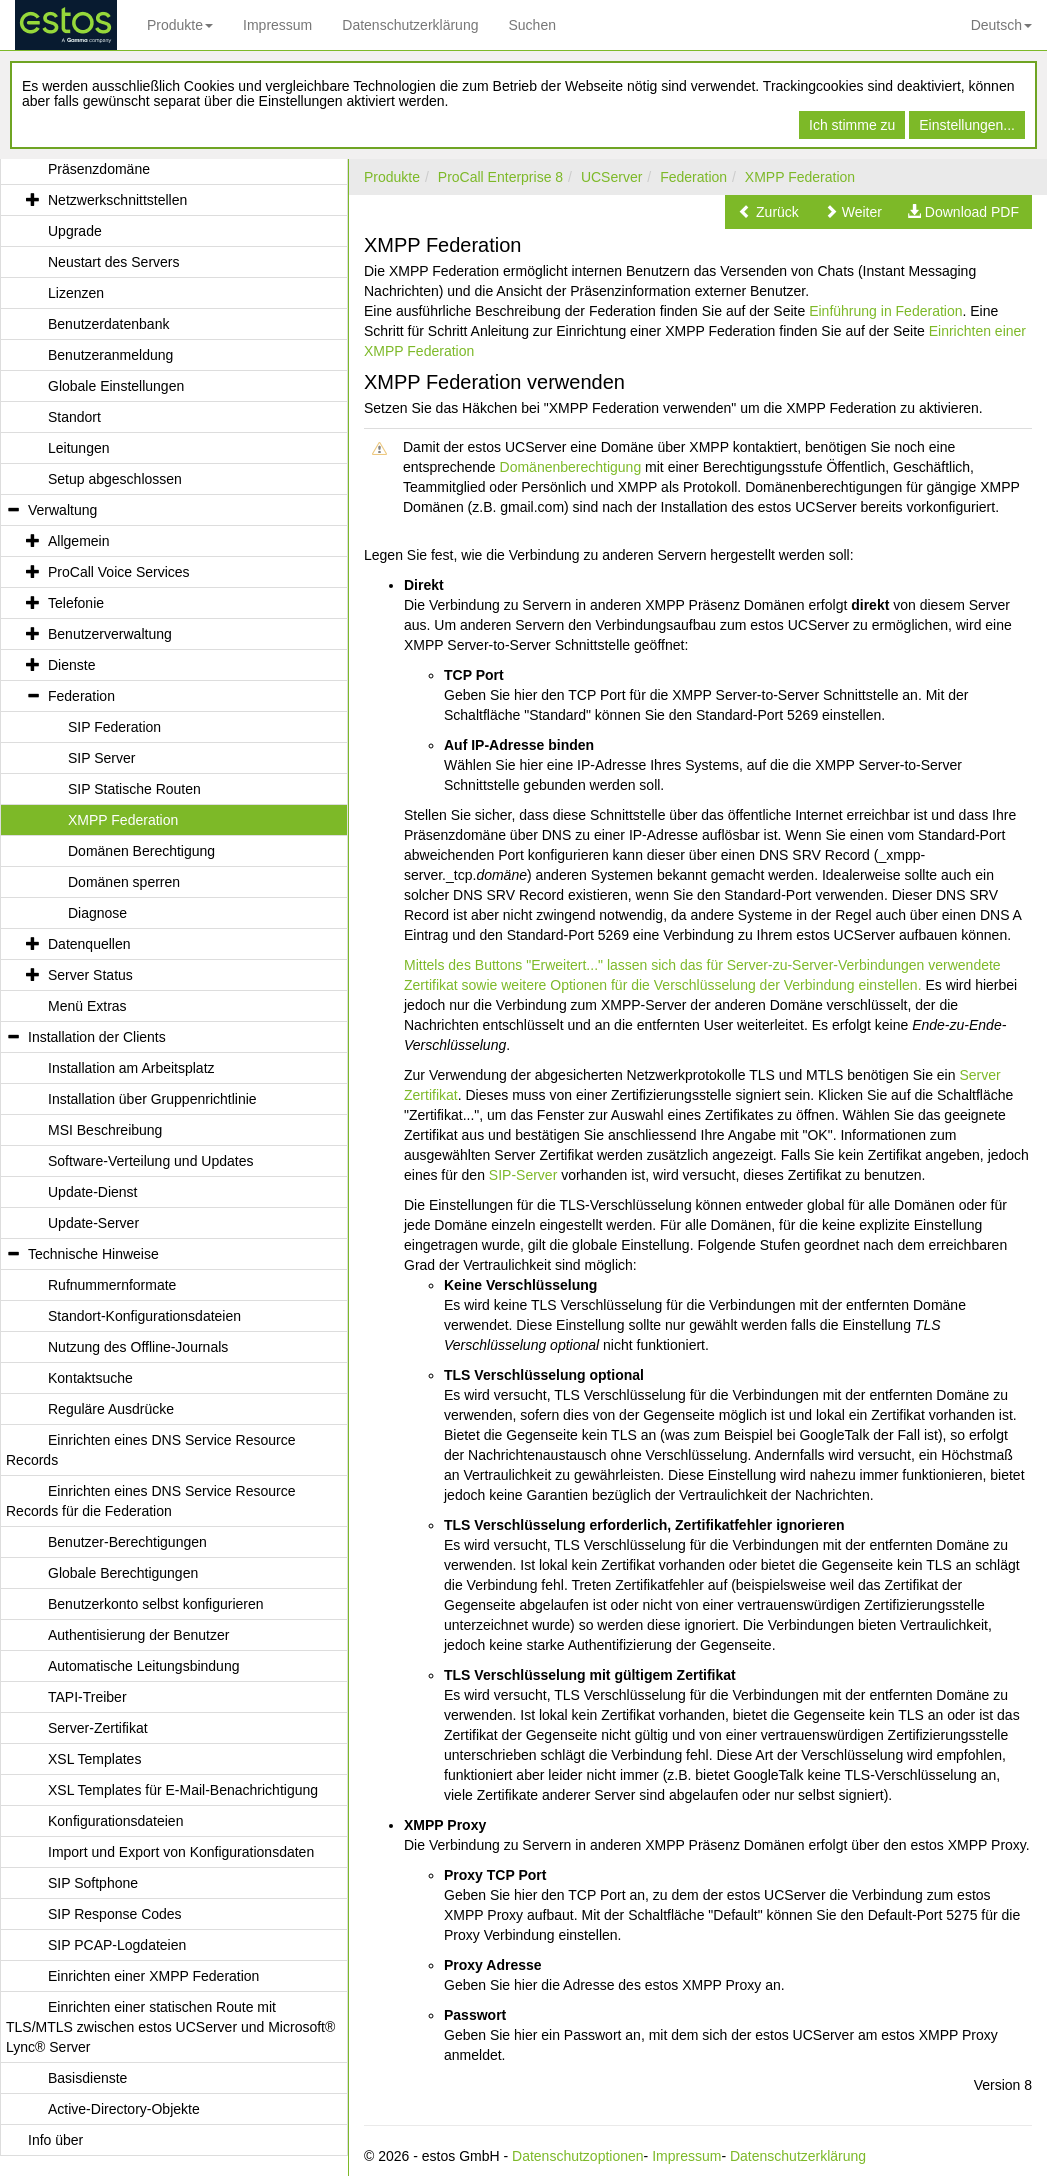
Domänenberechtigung (571, 467)
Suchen (531, 25)
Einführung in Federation (885, 311)
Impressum (277, 25)
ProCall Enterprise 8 (500, 177)
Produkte (180, 25)
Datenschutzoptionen (578, 2156)
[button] (768, 212)
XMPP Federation (800, 177)
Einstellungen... (967, 125)
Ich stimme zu (852, 125)
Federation (693, 177)
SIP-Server (523, 1175)
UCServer (611, 177)
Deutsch (1001, 25)
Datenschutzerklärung (410, 25)
